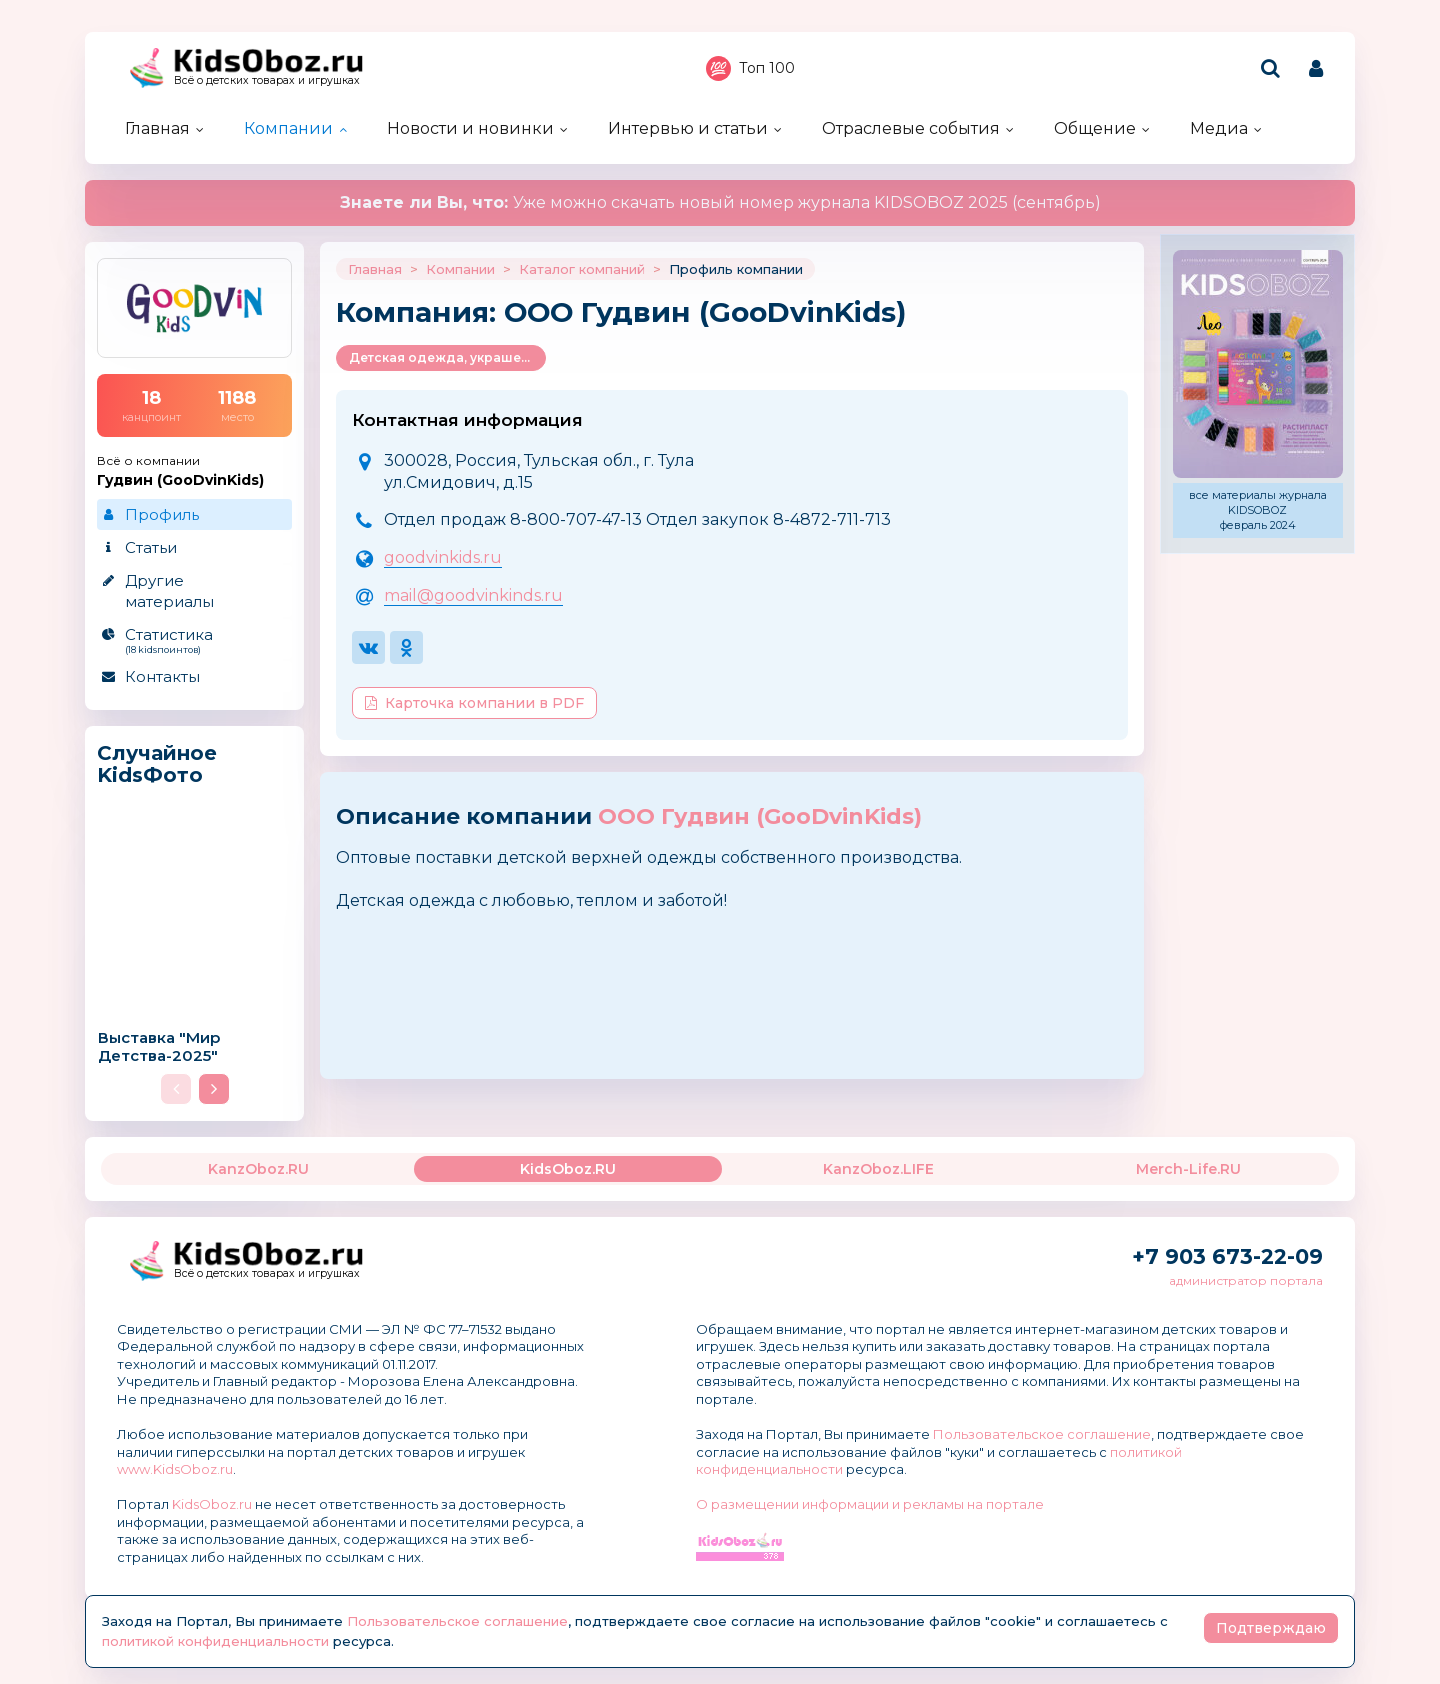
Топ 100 (750, 68)
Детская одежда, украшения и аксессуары (447, 357)
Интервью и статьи (688, 128)
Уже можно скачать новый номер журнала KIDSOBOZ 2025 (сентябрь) (720, 202)
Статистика (193, 640)
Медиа (1219, 128)
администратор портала (1246, 1280)
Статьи (151, 547)
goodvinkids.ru (443, 557)
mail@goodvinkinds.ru (473, 595)
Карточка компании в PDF (474, 703)
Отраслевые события (911, 128)
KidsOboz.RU (568, 1169)
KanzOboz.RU (258, 1169)
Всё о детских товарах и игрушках (267, 80)
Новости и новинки (470, 128)
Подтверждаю (1271, 1628)
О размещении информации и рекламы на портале (870, 1504)
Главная (157, 128)
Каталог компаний (582, 269)
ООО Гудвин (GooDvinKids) (760, 816)
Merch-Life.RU (1188, 1169)
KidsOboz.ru (212, 1504)
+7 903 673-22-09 (1227, 1256)
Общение (1095, 128)
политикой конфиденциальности (215, 1641)
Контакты (162, 676)
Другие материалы (169, 591)
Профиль (162, 514)
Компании (288, 128)
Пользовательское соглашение (1042, 1434)
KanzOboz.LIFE (878, 1169)
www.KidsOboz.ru (175, 1469)
